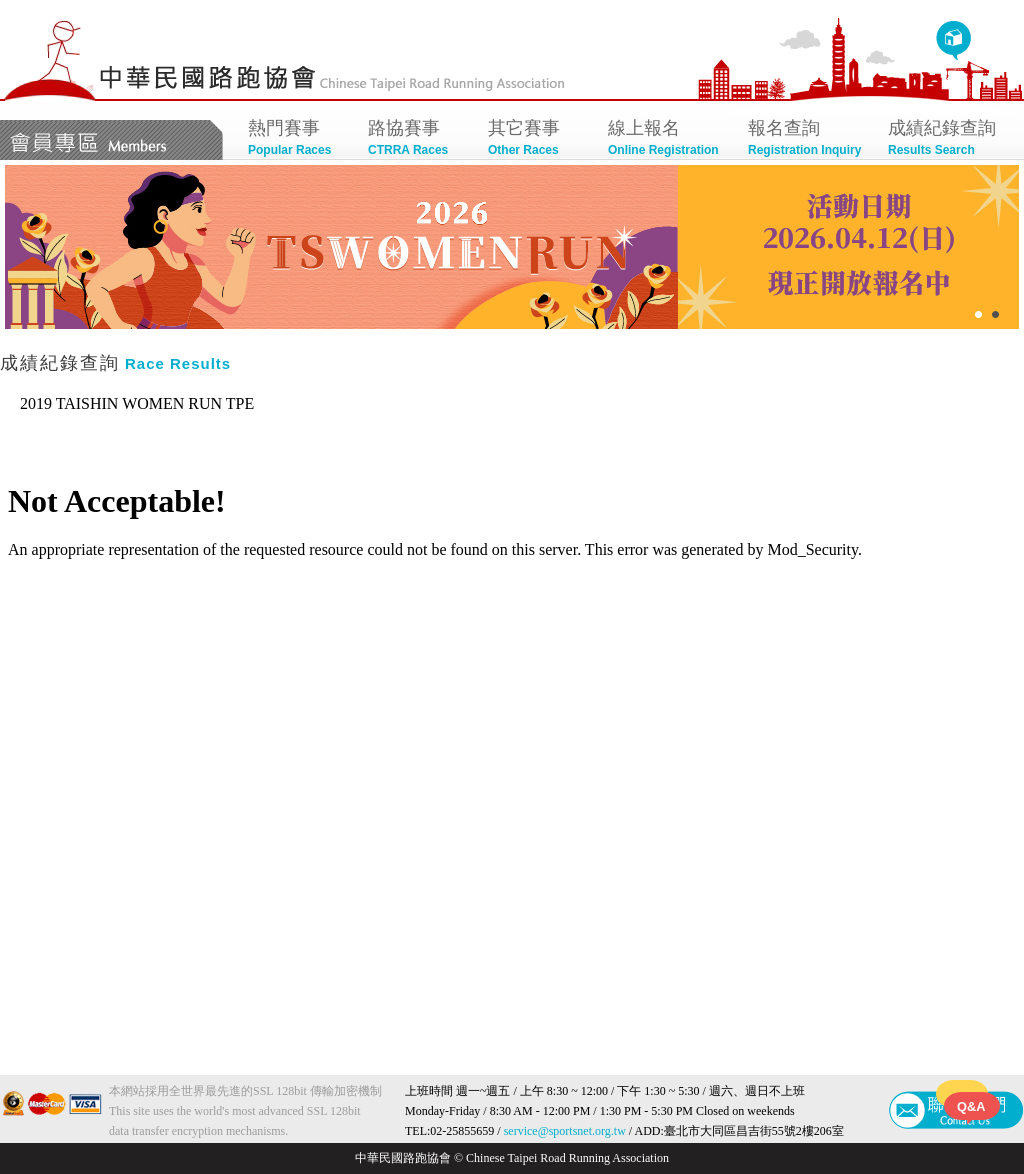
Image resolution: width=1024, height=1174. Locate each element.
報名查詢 (808, 139)
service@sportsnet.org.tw (565, 1131)
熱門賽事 (298, 139)
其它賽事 (538, 139)
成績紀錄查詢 (948, 139)
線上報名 (668, 139)
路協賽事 (418, 139)
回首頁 (953, 41)
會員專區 (111, 140)
